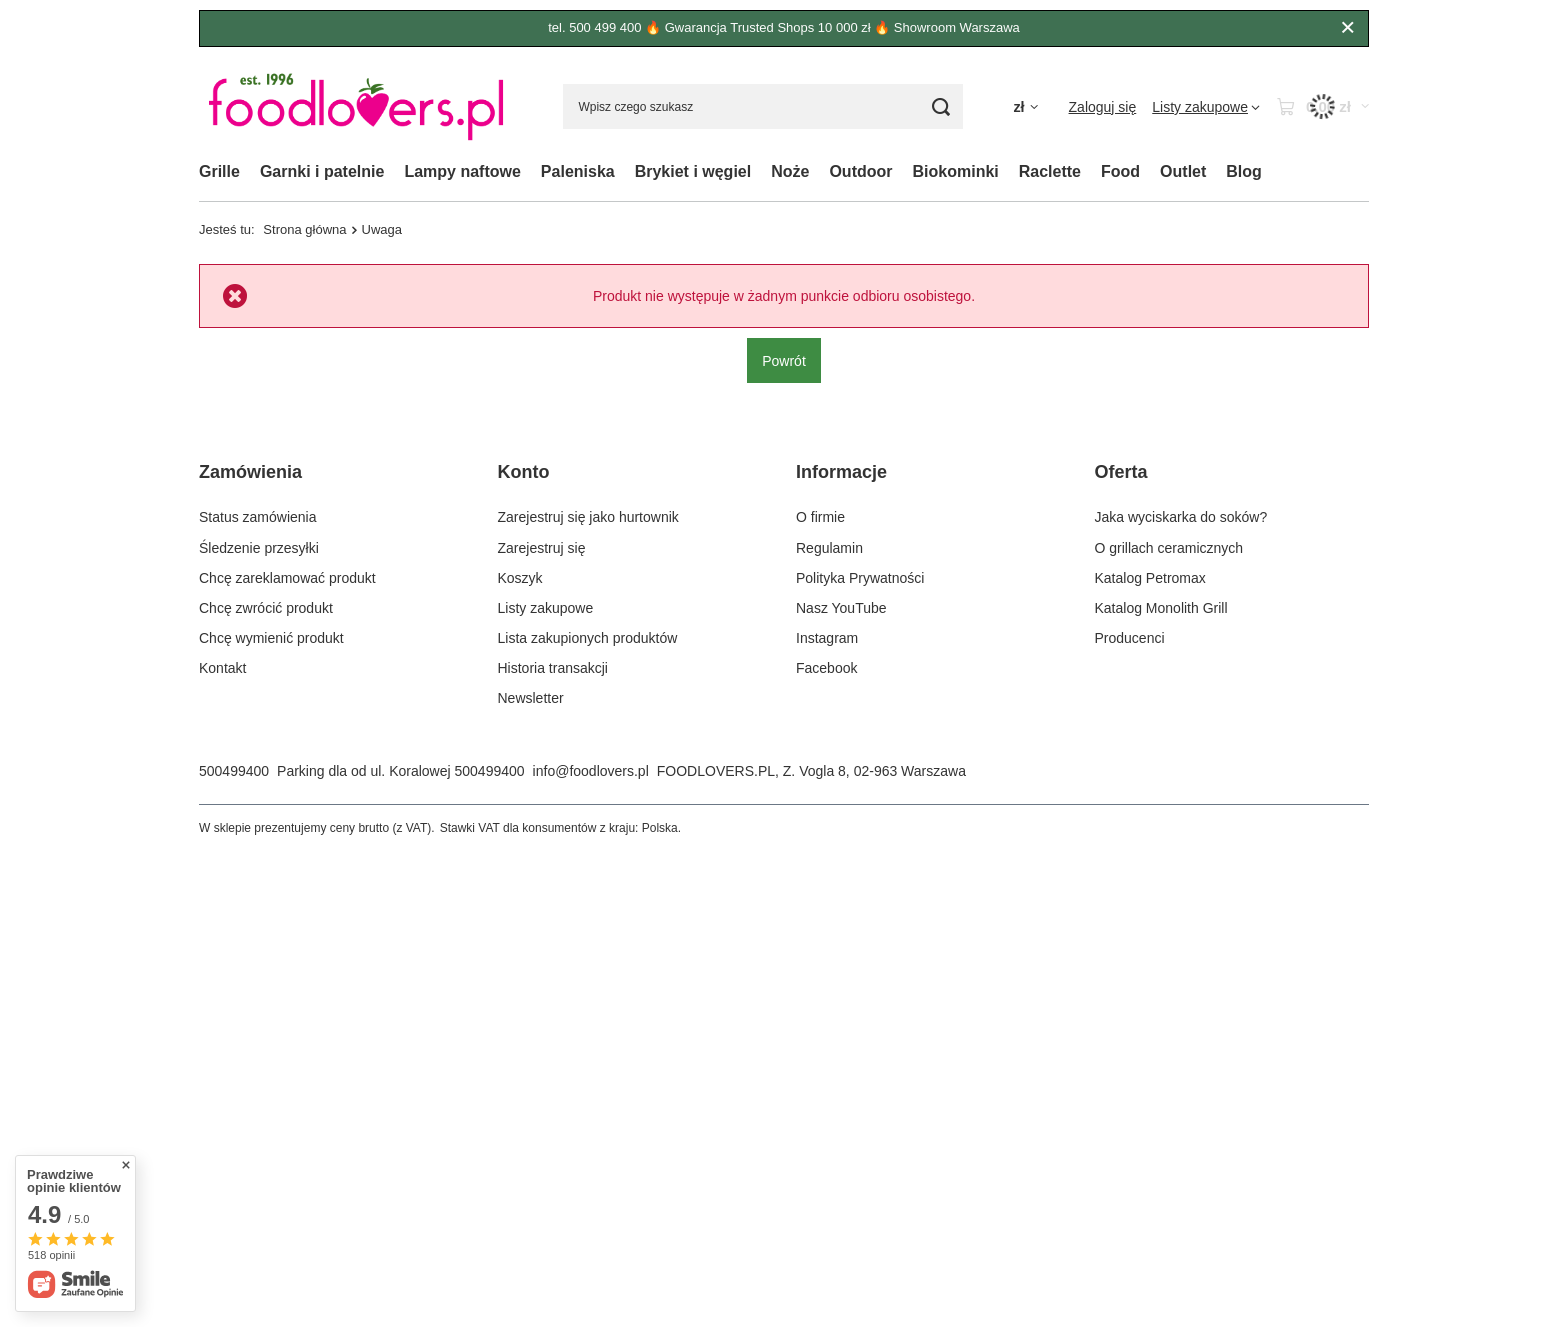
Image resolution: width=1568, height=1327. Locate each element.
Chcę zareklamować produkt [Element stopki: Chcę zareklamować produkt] (287, 578)
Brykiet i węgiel (693, 171)
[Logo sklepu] (356, 107)
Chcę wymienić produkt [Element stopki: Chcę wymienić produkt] (271, 638)
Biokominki (956, 171)
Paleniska (578, 171)
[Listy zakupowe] (1206, 107)
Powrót (784, 360)
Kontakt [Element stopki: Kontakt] (222, 668)
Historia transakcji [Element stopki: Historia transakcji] (553, 668)
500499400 (234, 771)
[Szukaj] (940, 106)
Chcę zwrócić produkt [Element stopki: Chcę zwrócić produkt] (266, 608)
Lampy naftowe (462, 171)
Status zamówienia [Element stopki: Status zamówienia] (258, 517)
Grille (219, 171)
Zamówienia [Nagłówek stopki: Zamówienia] (250, 472)
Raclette (1050, 171)
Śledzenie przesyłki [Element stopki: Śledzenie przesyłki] (259, 548)
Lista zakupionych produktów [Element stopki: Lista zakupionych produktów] (588, 638)
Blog (1244, 171)
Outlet (1183, 171)
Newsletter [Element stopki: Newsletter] (531, 698)
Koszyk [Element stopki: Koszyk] (520, 578)
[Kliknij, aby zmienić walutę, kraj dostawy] (1025, 107)
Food (1120, 171)
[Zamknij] (1347, 28)
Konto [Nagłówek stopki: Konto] (524, 472)
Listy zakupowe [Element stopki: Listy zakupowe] (546, 608)
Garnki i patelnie (322, 171)
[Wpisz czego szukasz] (763, 106)
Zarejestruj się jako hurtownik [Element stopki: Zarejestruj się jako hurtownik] (588, 517)
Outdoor (860, 171)
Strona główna (304, 229)
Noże (790, 171)
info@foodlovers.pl (591, 771)
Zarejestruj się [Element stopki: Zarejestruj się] (542, 548)
